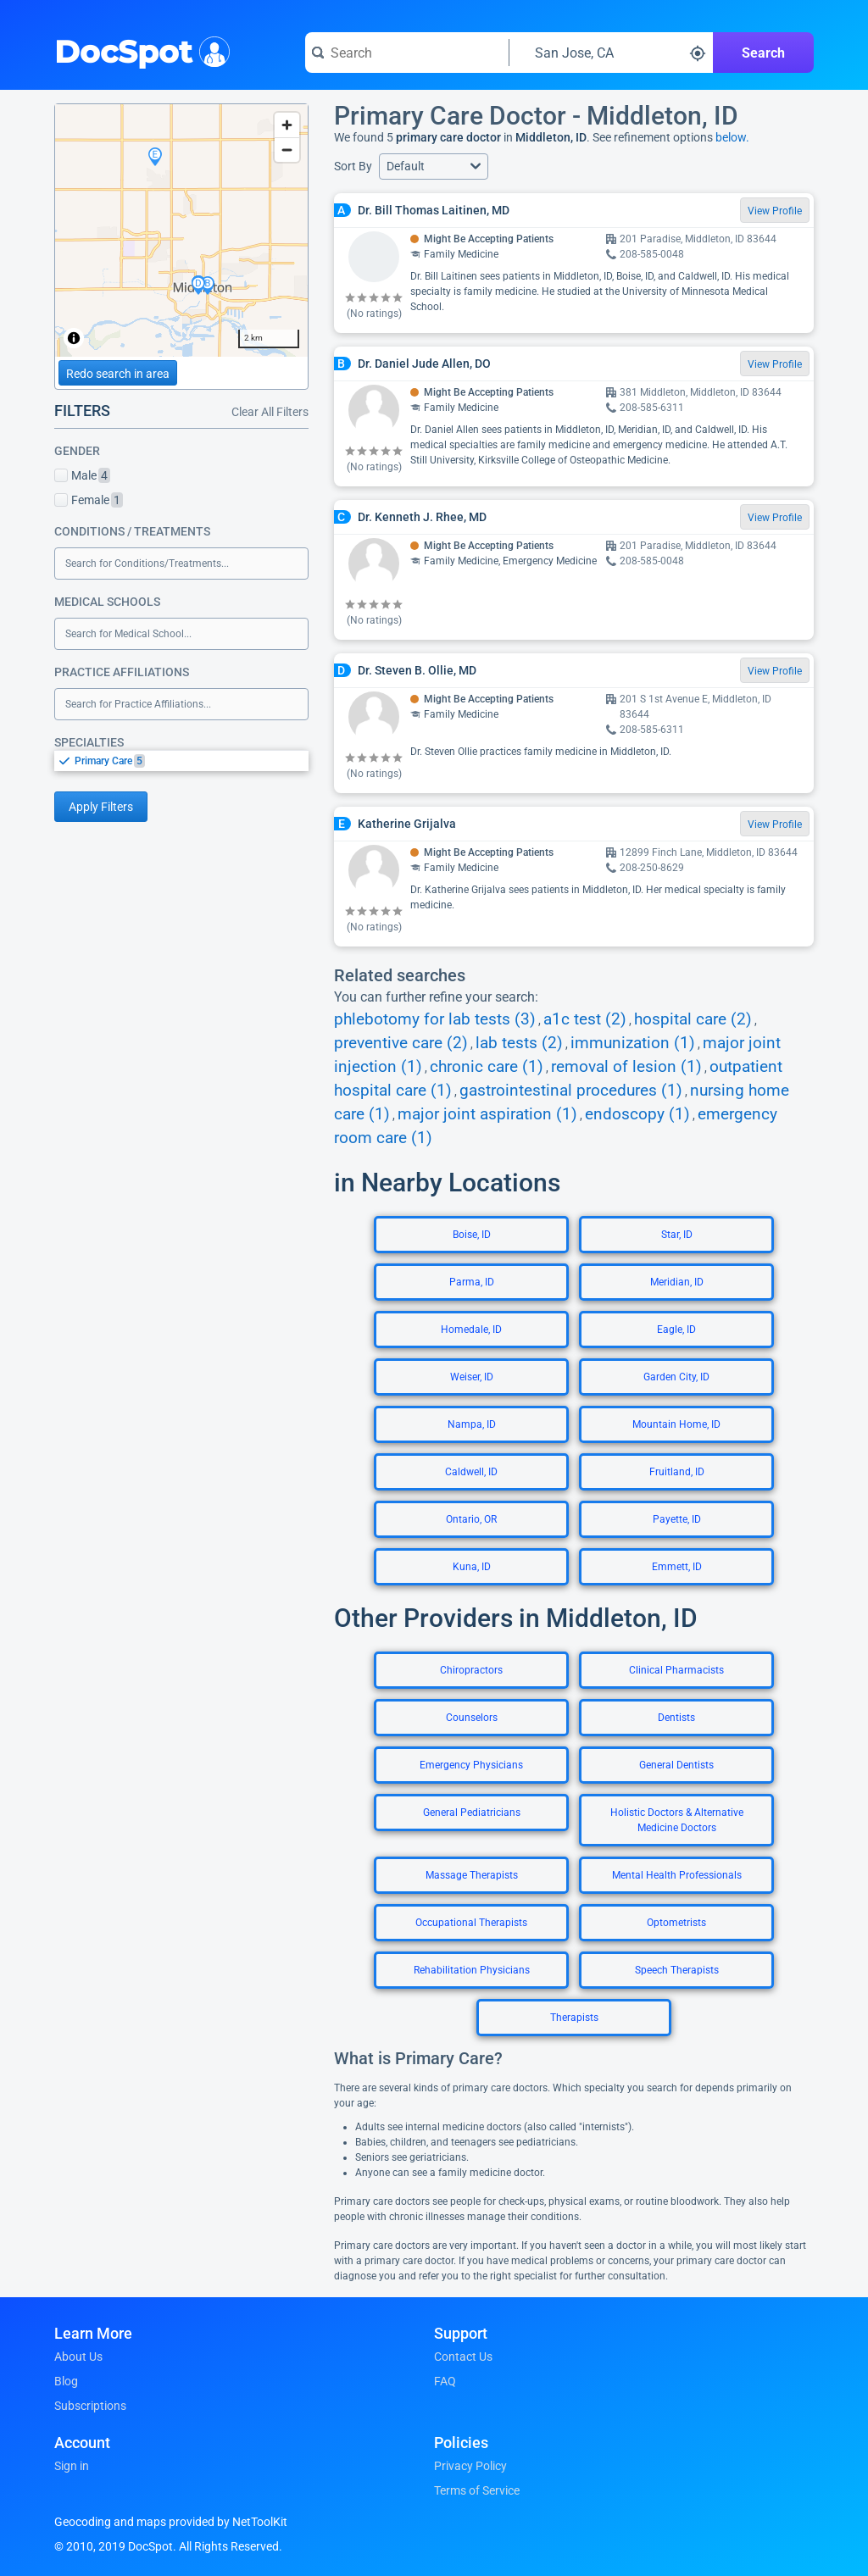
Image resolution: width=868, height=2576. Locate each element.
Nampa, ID (472, 1424)
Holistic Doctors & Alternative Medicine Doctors (676, 1820)
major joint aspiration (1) (487, 1114)
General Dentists (676, 1765)
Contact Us (463, 2356)
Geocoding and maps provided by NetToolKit (170, 2522)
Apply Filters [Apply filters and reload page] (101, 806)
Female (88, 500)
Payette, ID (677, 1519)
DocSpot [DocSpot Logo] (138, 50)
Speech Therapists (677, 1970)
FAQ (445, 2381)
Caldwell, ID (471, 1472)
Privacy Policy (470, 2466)
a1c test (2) (584, 1019)
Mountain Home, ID (676, 1424)
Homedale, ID (471, 1329)
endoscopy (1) (637, 1114)
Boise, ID (472, 1235)
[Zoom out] (287, 149)
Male (82, 475)
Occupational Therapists (471, 1923)
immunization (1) (632, 1043)
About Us (78, 2356)
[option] (192, 761)
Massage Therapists (472, 1875)
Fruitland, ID (676, 1472)
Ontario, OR (471, 1519)
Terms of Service (477, 2490)
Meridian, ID (677, 1282)
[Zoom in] (287, 125)
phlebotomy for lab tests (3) (435, 1019)
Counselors (472, 1718)
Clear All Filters (270, 412)
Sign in (71, 2466)
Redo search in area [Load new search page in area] (118, 373)
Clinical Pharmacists (676, 1670)
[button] (433, 166)
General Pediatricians (471, 1812)
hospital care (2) (693, 1019)
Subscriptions (90, 2405)
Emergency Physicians (471, 1765)
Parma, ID (471, 1282)
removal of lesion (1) (626, 1067)
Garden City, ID (676, 1377)
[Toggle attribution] (74, 338)
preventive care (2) (401, 1043)
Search (763, 53)
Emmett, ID (677, 1567)
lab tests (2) (519, 1043)
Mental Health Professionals (677, 1875)
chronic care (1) (486, 1067)
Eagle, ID (676, 1329)
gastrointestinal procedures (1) (570, 1090)
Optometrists (676, 1923)
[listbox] (181, 760)
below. (732, 137)
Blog (66, 2381)
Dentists (676, 1718)
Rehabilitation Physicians (472, 1970)
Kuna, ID (472, 1567)
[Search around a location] (611, 52)
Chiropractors (471, 1670)
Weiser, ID (471, 1377)
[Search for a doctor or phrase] (407, 52)
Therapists (574, 2018)
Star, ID (677, 1235)
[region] (181, 230)
